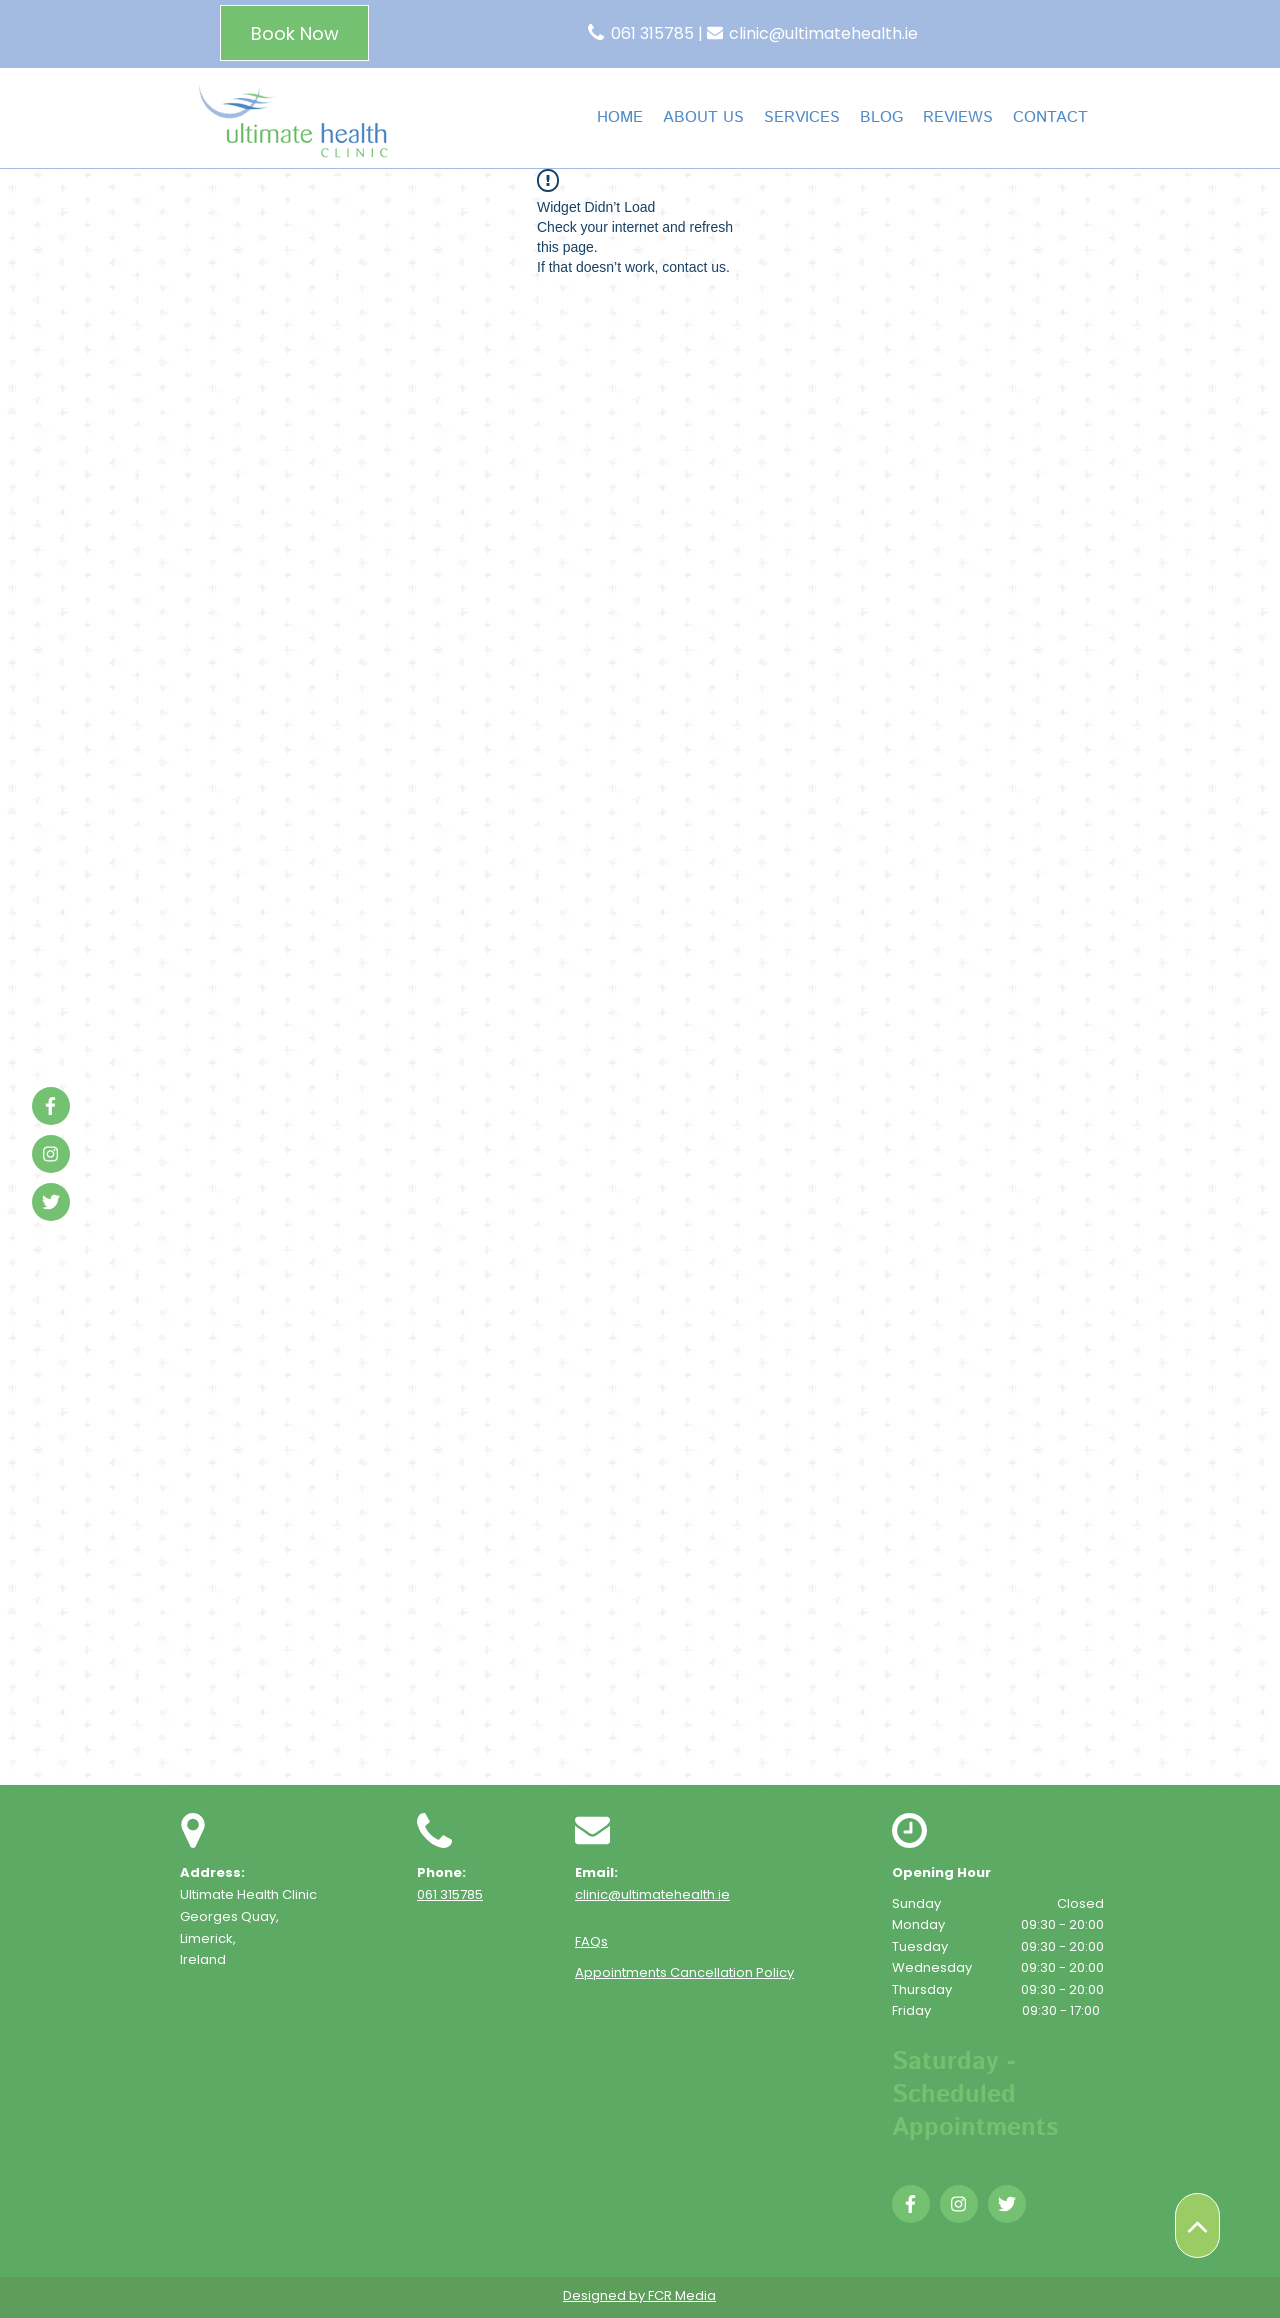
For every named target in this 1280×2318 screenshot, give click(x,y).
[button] (802, 117)
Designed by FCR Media (639, 2295)
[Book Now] (294, 33)
